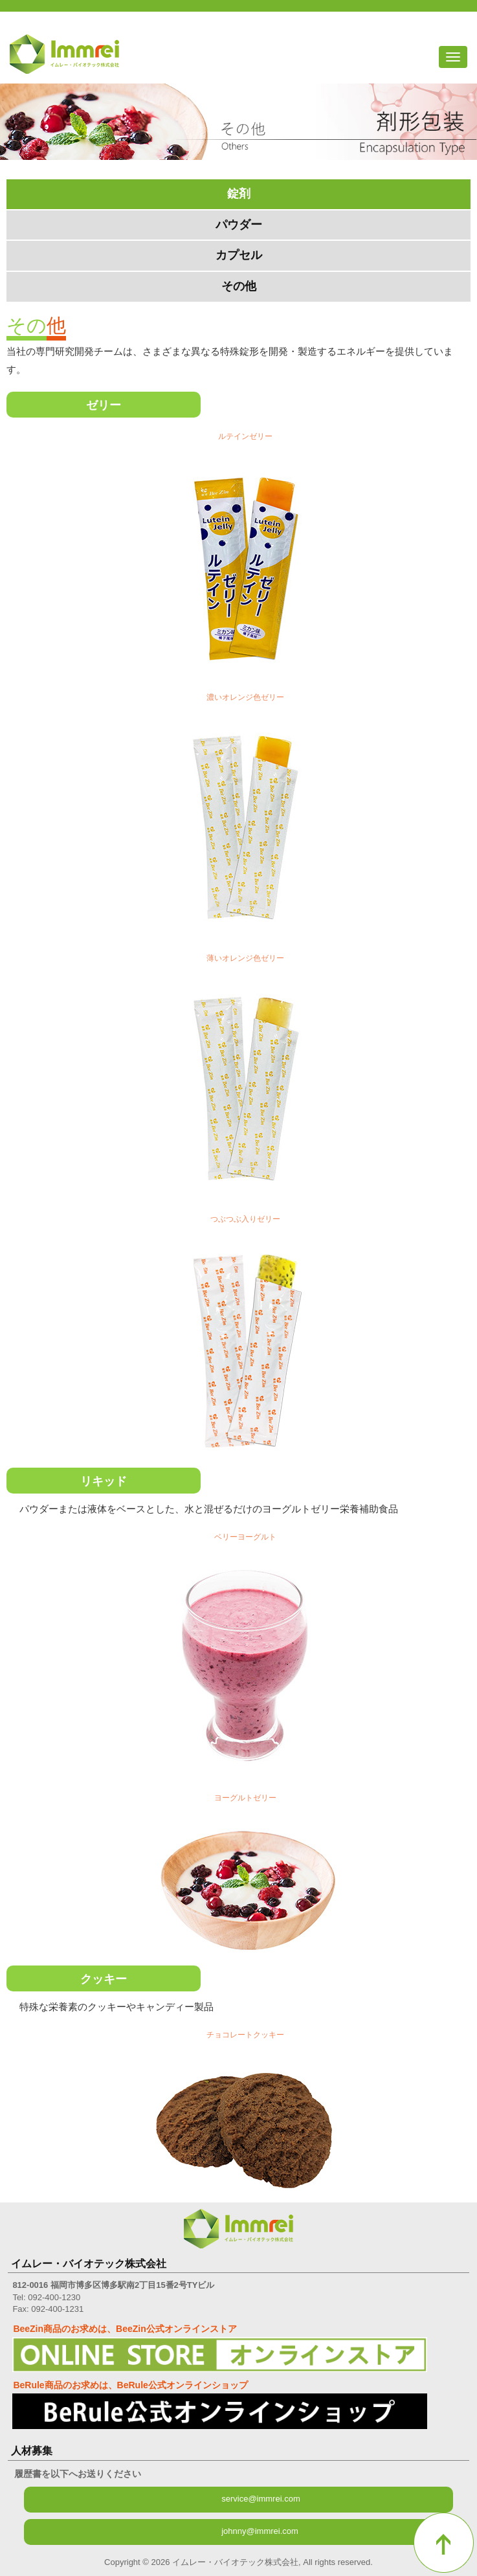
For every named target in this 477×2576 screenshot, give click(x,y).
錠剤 (238, 193)
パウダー (239, 224)
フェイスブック (436, 27)
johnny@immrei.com (259, 2531)
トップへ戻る (444, 2543)
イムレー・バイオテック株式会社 (64, 54)
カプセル (239, 255)
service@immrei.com (260, 2498)
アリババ (460, 27)
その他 (238, 286)
